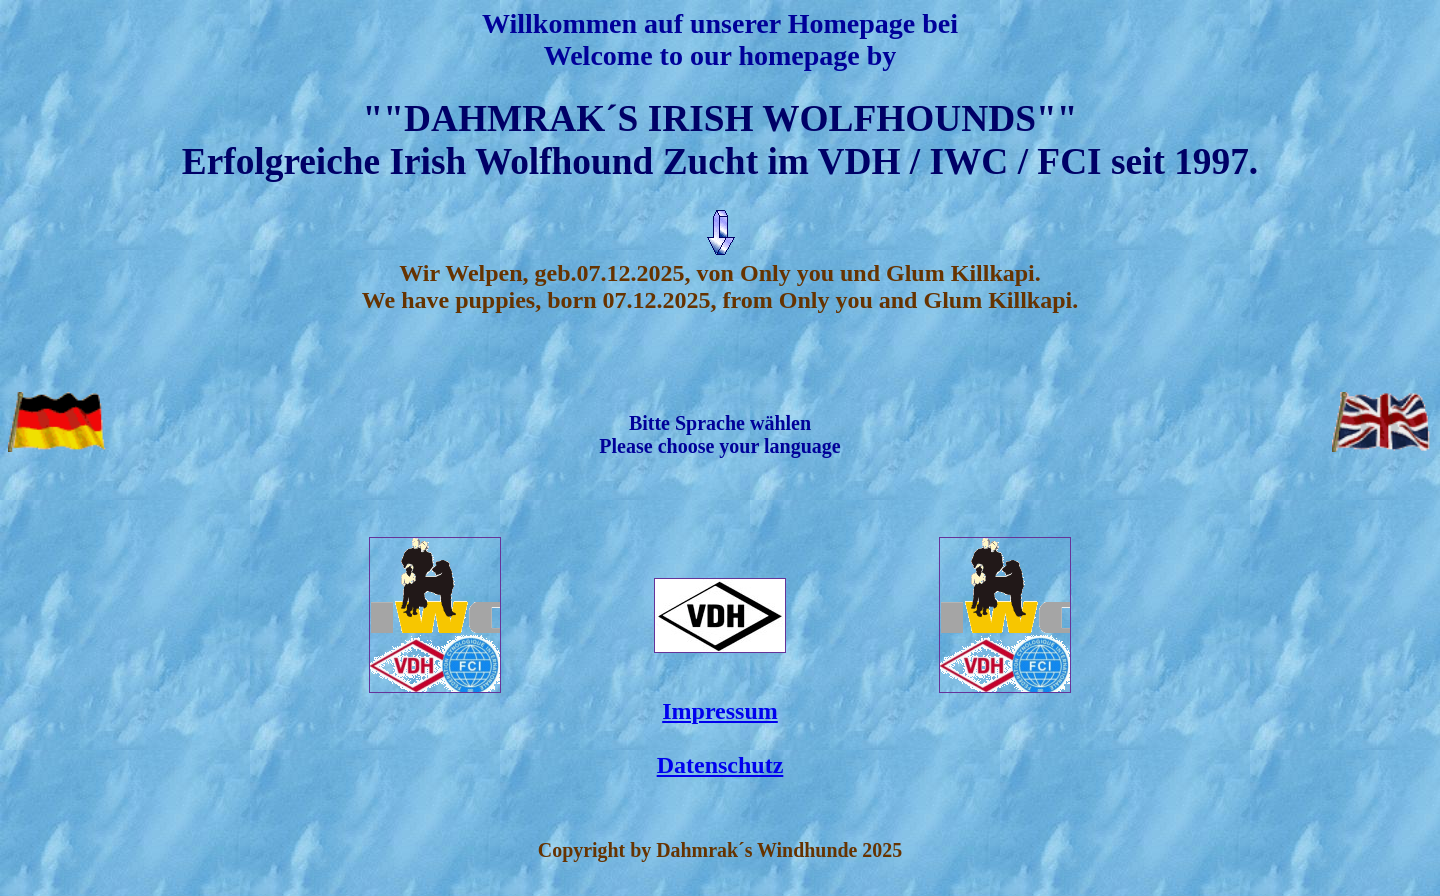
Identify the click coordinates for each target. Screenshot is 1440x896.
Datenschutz (720, 765)
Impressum (720, 711)
